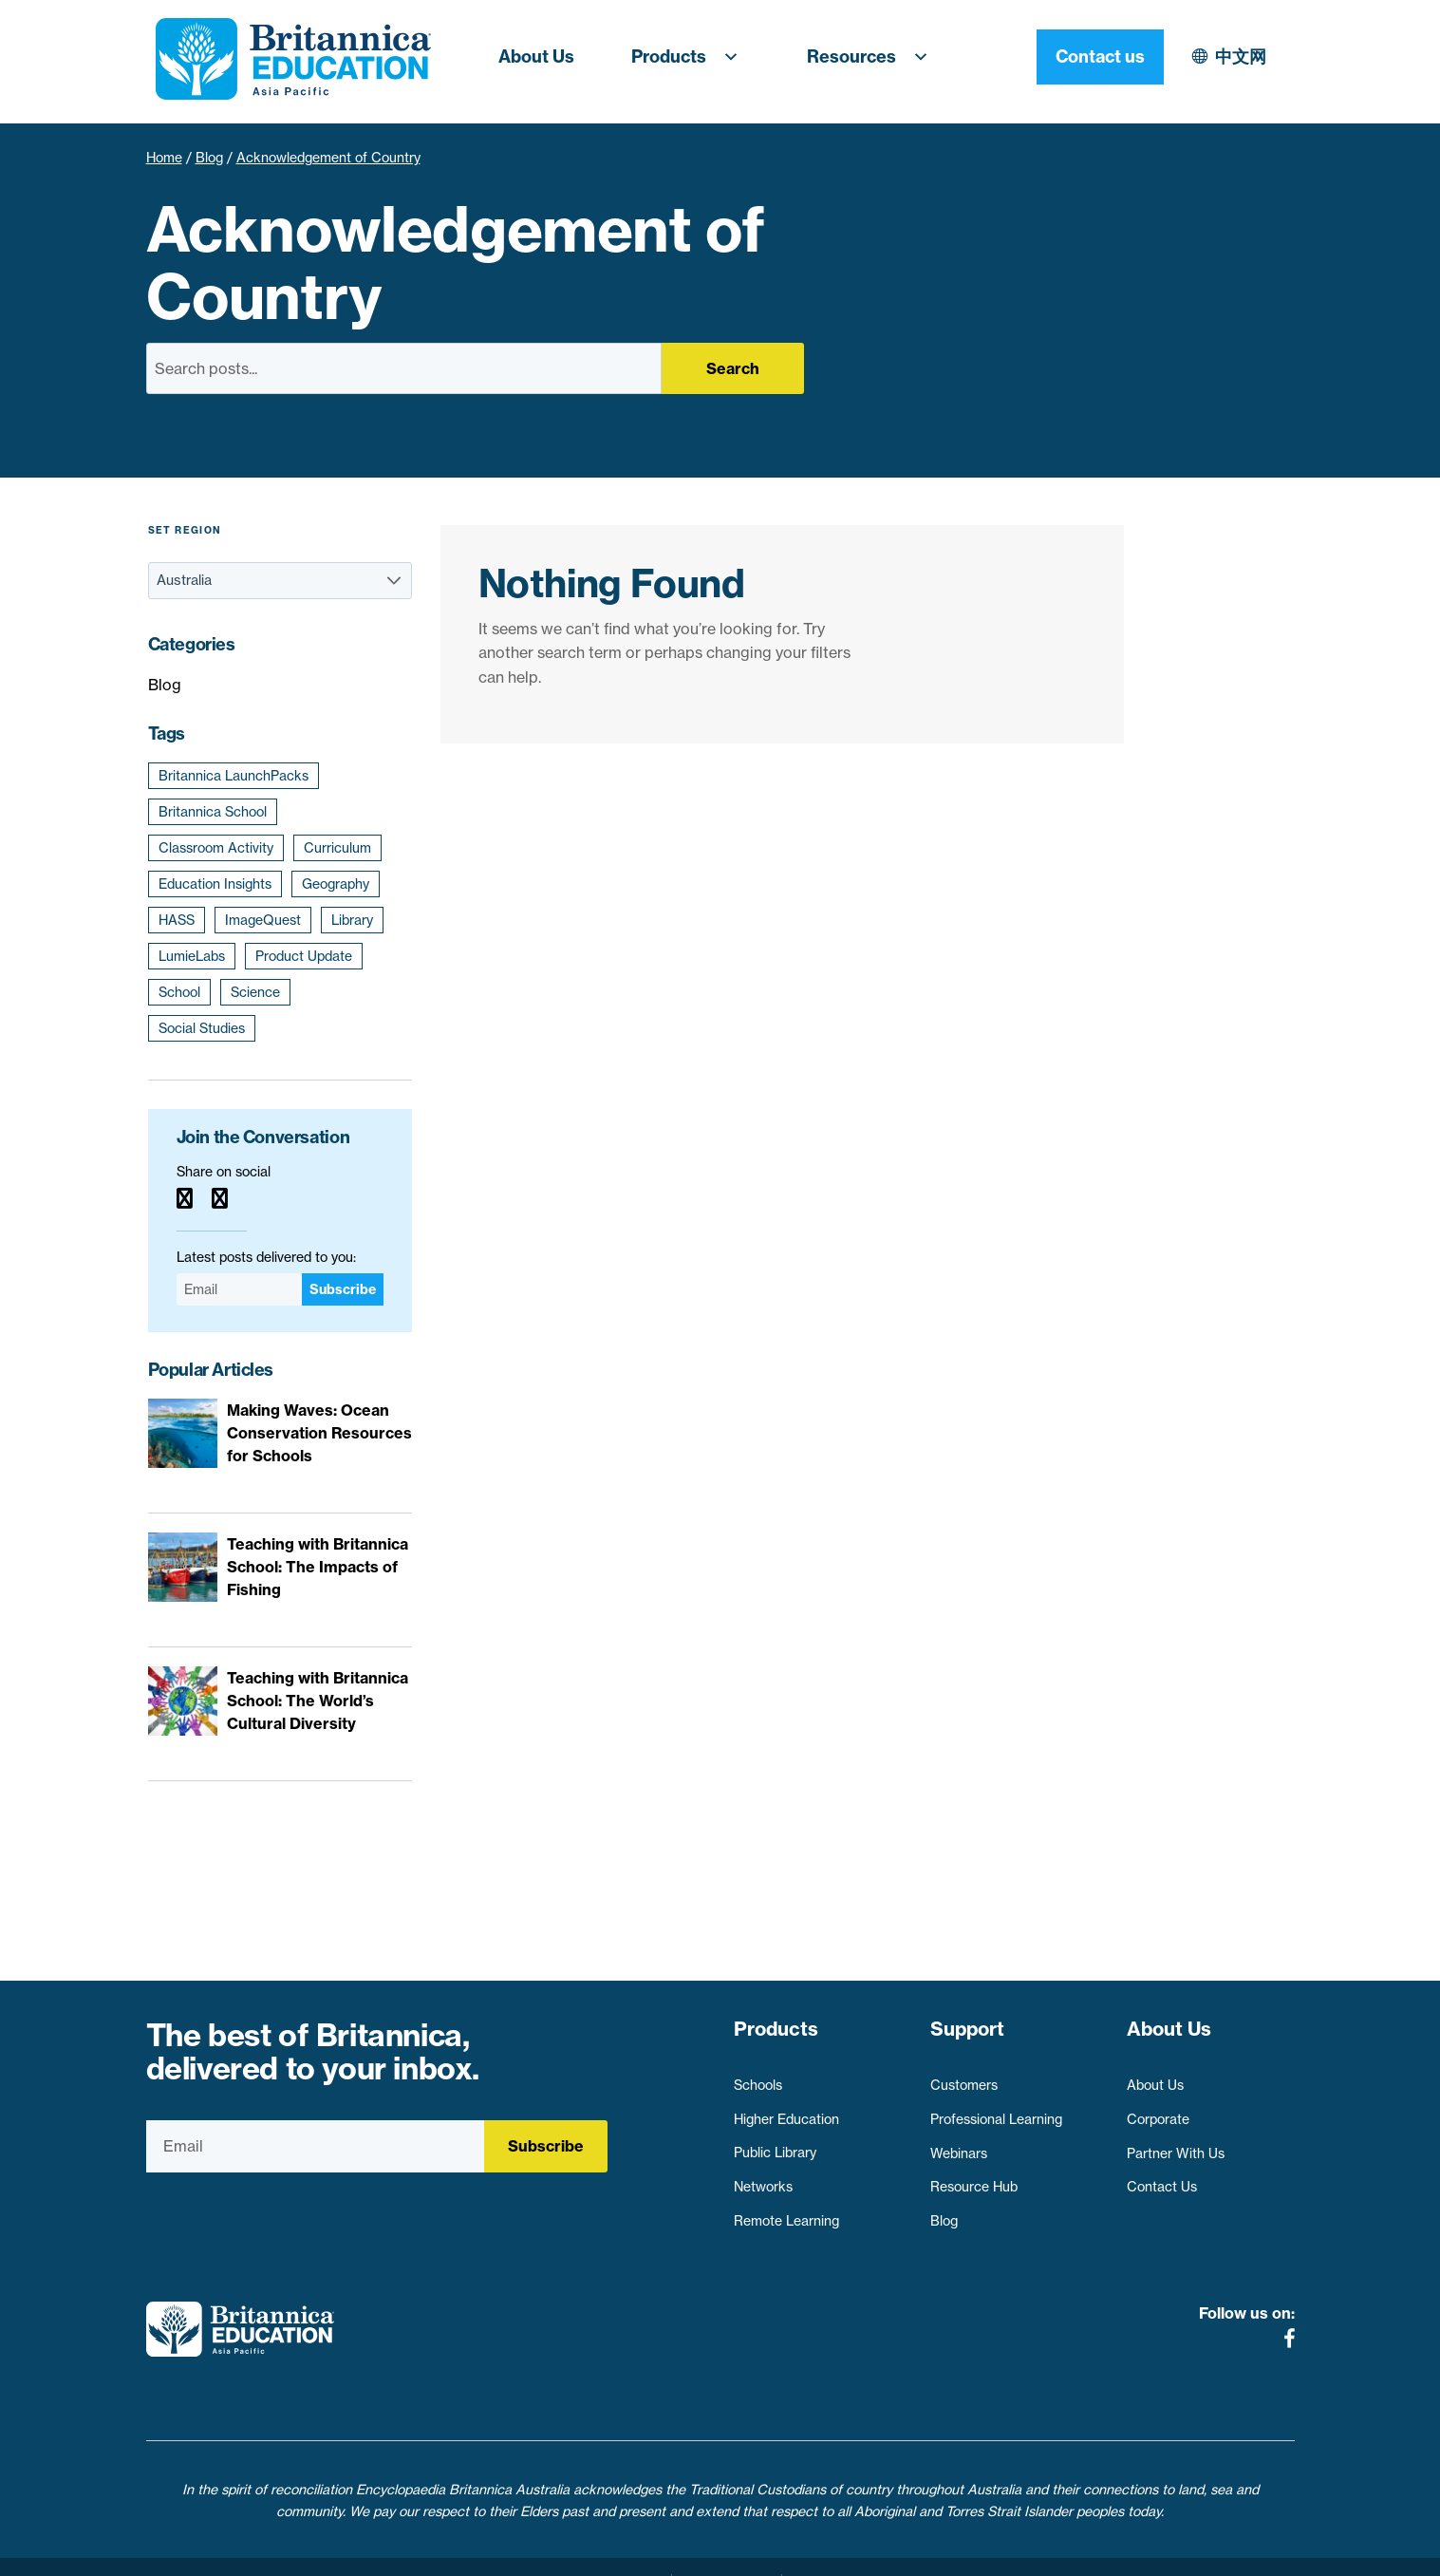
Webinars (958, 2144)
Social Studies (202, 1028)
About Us (536, 56)
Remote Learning (786, 2212)
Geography (335, 884)
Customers (964, 2076)
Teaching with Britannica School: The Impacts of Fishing (317, 1566)
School (179, 992)
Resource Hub (974, 2178)
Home (164, 157)
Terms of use (726, 2550)
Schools (758, 2076)
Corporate (1158, 2110)
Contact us (1231, 56)
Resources (873, 57)
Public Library (775, 2144)
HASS (177, 920)
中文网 (1075, 56)
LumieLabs (192, 956)
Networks (763, 2178)
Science (255, 992)
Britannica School (213, 811)
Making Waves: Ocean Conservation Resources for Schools (319, 1433)
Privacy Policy (613, 2550)
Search (732, 368)
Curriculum (337, 847)
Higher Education (786, 2110)
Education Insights (215, 884)
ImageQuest (263, 920)
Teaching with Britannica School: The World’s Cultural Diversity (317, 1700)
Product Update (303, 956)
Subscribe (342, 1289)
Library (352, 920)
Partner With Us (1176, 2144)
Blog (209, 157)
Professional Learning (996, 2110)
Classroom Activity (216, 847)
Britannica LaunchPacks (234, 775)
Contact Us (1162, 2178)
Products (690, 57)
